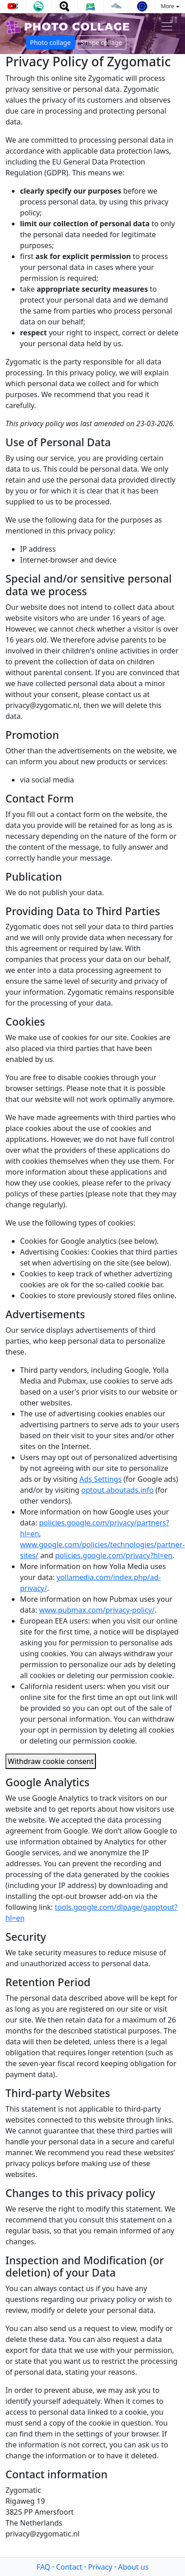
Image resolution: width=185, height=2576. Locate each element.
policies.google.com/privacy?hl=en (113, 1555)
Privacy (100, 2567)
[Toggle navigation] (167, 26)
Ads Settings (101, 1479)
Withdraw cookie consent (51, 1761)
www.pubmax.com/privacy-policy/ (97, 1610)
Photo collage (50, 42)
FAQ (43, 2567)
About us (133, 2567)
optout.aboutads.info (117, 1490)
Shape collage (101, 42)
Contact (69, 2567)
